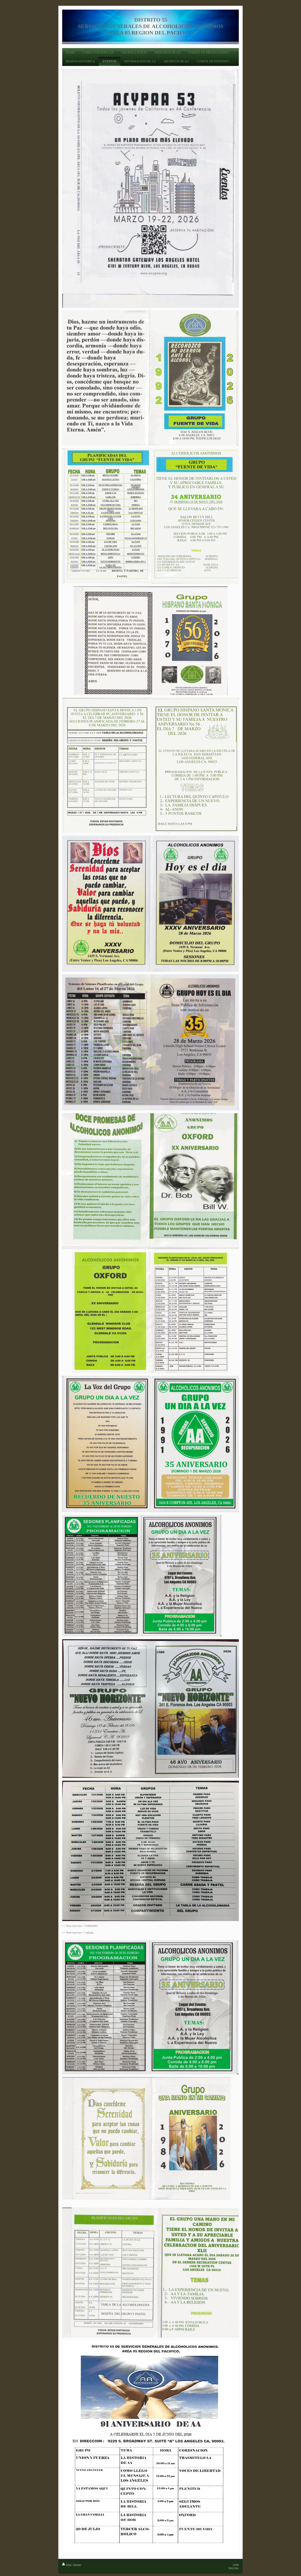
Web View (233, 2567)
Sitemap (77, 2564)
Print (67, 2564)
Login (236, 2564)
